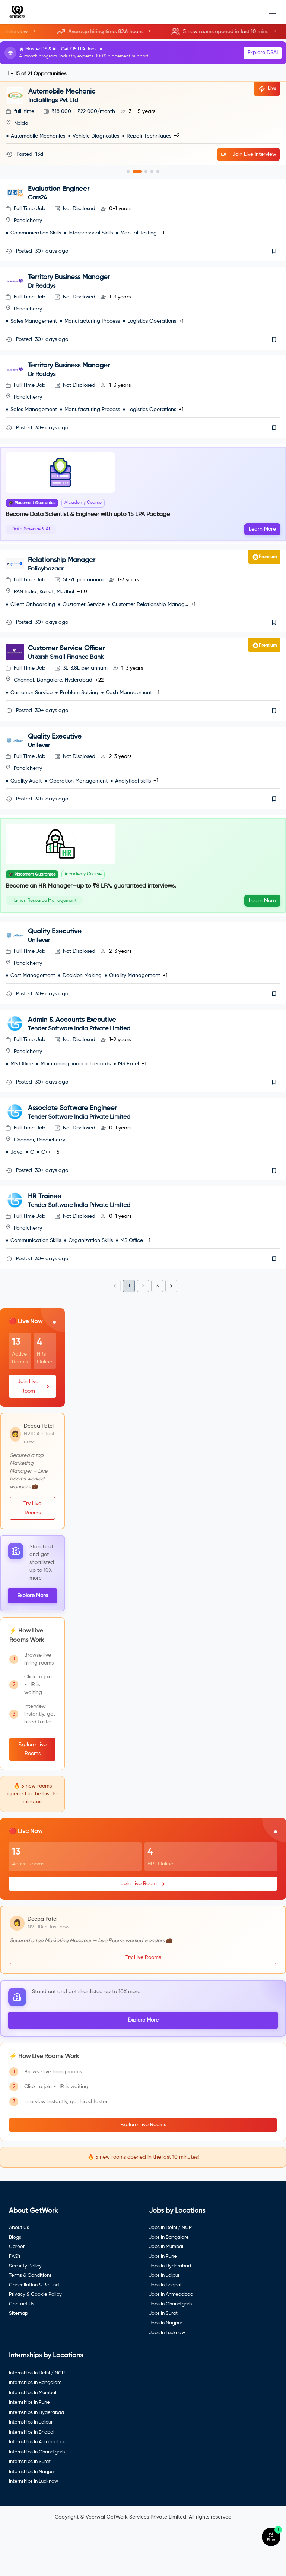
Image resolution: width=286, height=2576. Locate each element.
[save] (274, 251)
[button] (143, 31)
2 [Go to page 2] (143, 1331)
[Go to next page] (171, 1331)
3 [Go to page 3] (157, 1331)
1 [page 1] (129, 1331)
